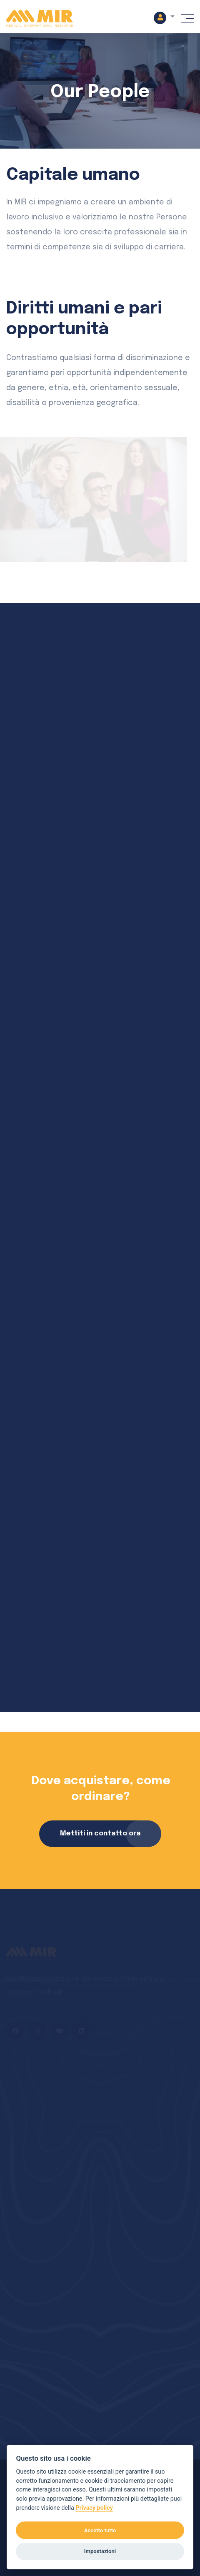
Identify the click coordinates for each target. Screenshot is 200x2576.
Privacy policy (94, 2507)
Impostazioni (100, 2551)
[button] (164, 17)
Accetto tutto (100, 2530)
